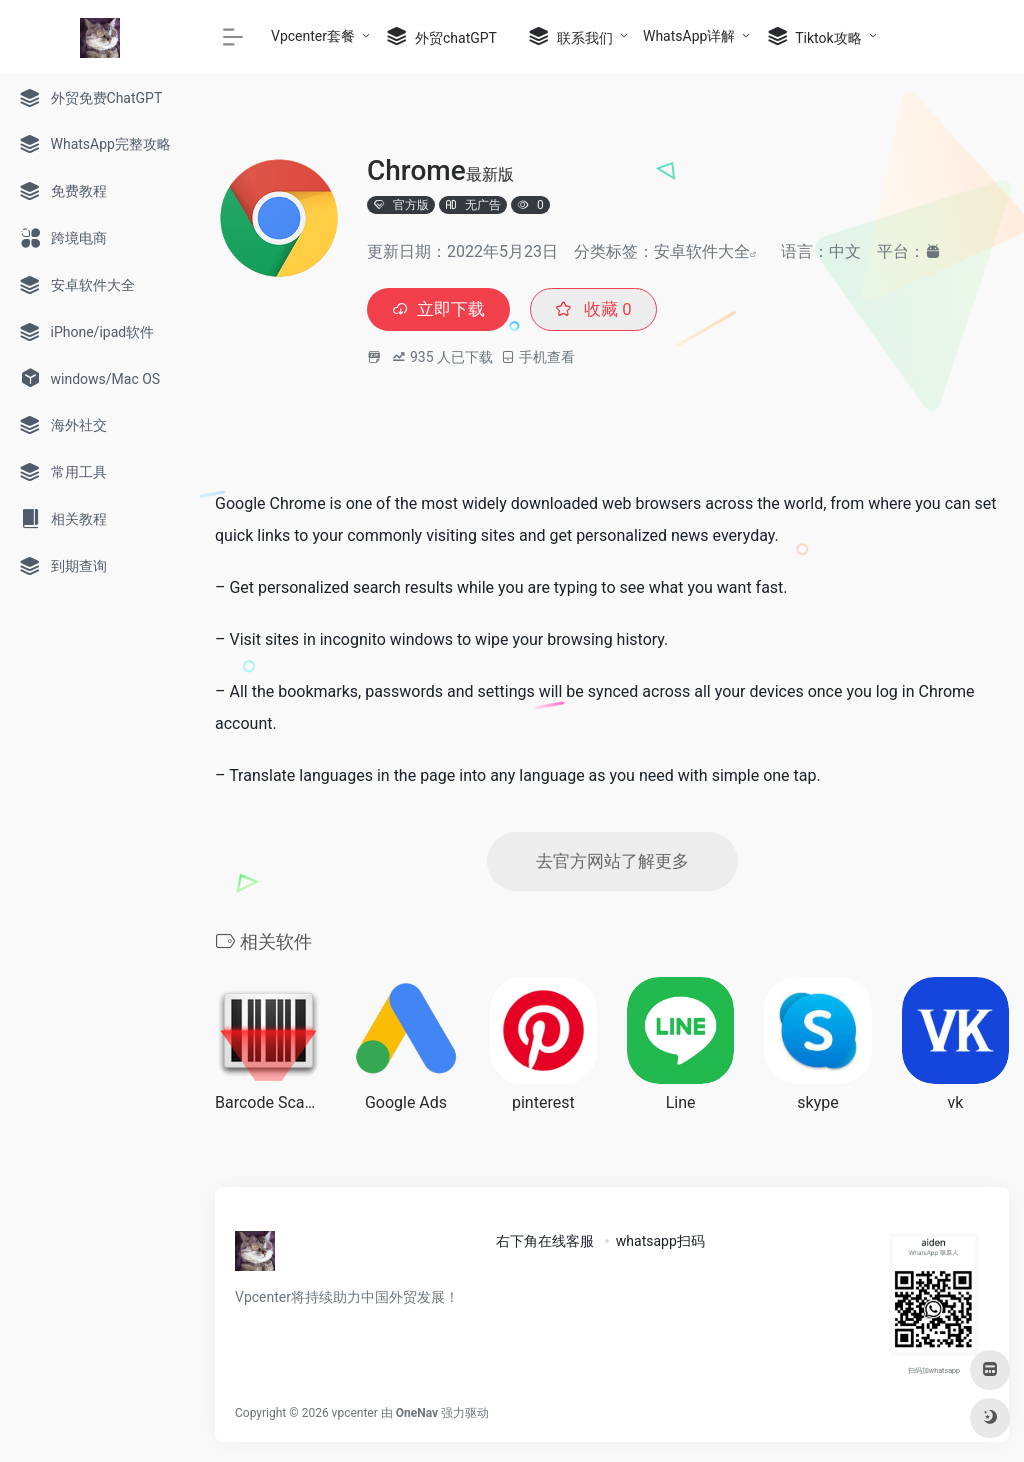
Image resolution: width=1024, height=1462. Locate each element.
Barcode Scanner (268, 1106)
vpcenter (355, 1417)
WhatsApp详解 (689, 36)
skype (817, 1106)
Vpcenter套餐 (313, 36)
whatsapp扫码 (660, 1245)
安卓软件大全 (702, 251)
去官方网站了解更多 (612, 864)
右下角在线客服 (545, 1245)
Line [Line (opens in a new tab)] (681, 1106)
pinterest (543, 1106)
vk (955, 1106)
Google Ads (406, 1106)
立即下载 (441, 310)
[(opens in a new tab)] (680, 1033)
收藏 (600, 310)
